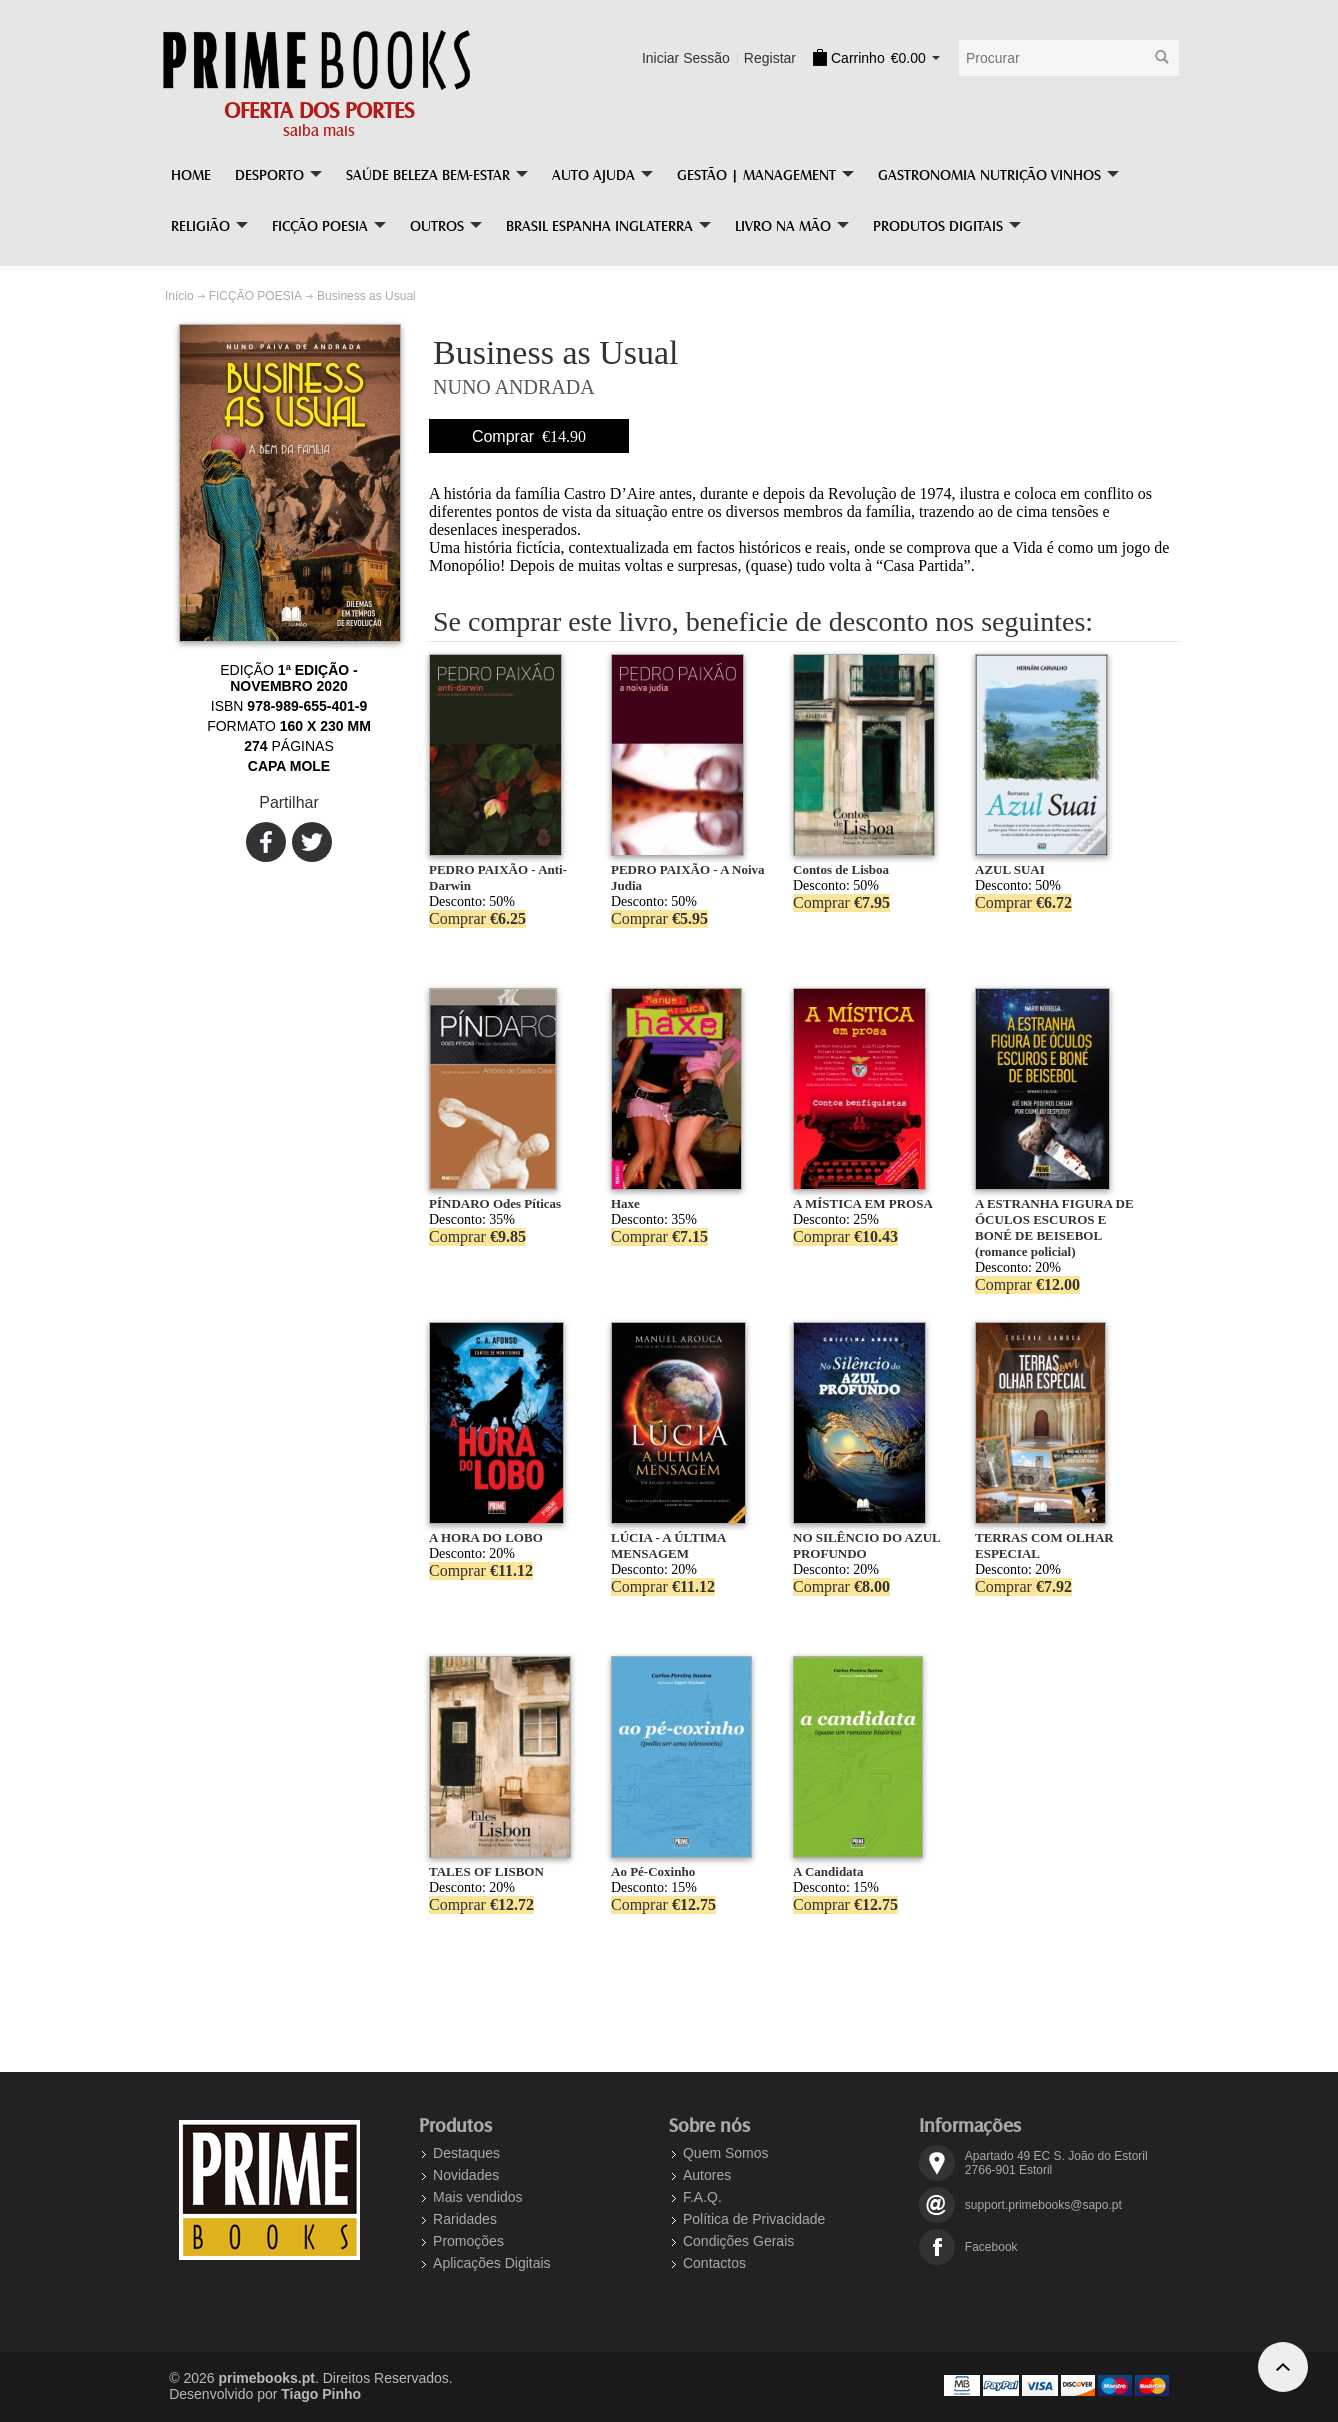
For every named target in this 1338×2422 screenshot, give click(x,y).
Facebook (991, 2247)
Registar (770, 58)
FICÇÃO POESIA (255, 296)
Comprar (529, 436)
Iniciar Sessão (686, 58)
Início (179, 296)
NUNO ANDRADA (514, 387)
